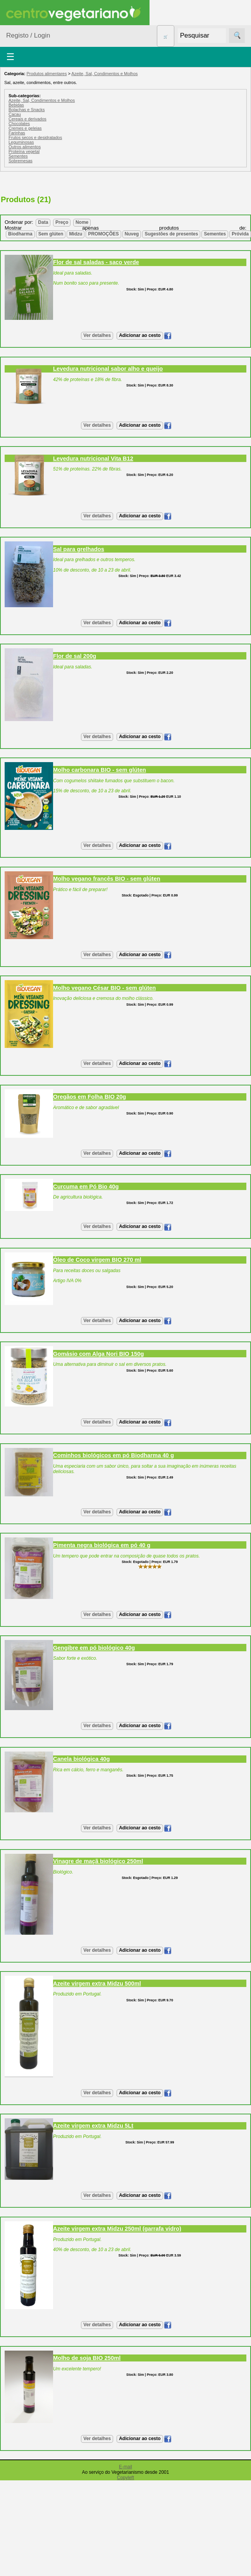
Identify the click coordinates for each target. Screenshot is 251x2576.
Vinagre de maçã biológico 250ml (98, 1861)
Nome (82, 222)
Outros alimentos (25, 146)
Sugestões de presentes (171, 234)
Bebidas (16, 105)
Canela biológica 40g (81, 1759)
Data (43, 222)
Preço (61, 222)
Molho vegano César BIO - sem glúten (104, 988)
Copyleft (125, 2477)
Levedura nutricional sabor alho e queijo (108, 369)
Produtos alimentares (46, 73)
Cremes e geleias (25, 128)
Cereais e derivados (27, 119)
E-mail (125, 2467)
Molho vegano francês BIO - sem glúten (106, 879)
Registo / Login (28, 35)
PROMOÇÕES (103, 234)
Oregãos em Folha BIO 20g (89, 1097)
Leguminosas (21, 142)
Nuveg (132, 234)
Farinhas (17, 133)
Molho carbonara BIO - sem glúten (99, 770)
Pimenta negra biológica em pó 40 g (101, 1545)
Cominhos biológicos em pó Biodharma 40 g (113, 1455)
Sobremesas (21, 160)
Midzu (75, 234)
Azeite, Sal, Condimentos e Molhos (104, 73)
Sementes (18, 156)
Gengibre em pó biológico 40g (94, 1648)
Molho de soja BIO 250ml (86, 2358)
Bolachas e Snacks (27, 109)
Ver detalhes (97, 335)
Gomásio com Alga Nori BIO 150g (98, 1354)
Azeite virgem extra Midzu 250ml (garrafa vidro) (117, 2229)
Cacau (15, 114)
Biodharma (20, 234)
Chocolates (19, 123)
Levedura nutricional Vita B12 (93, 458)
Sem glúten (51, 234)
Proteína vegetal (24, 151)
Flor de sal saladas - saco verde (96, 262)
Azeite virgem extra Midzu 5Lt (93, 2126)
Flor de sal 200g (74, 656)
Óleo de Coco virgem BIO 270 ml (97, 1260)
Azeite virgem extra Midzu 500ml (97, 1983)
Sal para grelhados (78, 549)
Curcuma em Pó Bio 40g (86, 1186)
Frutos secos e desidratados (35, 137)
